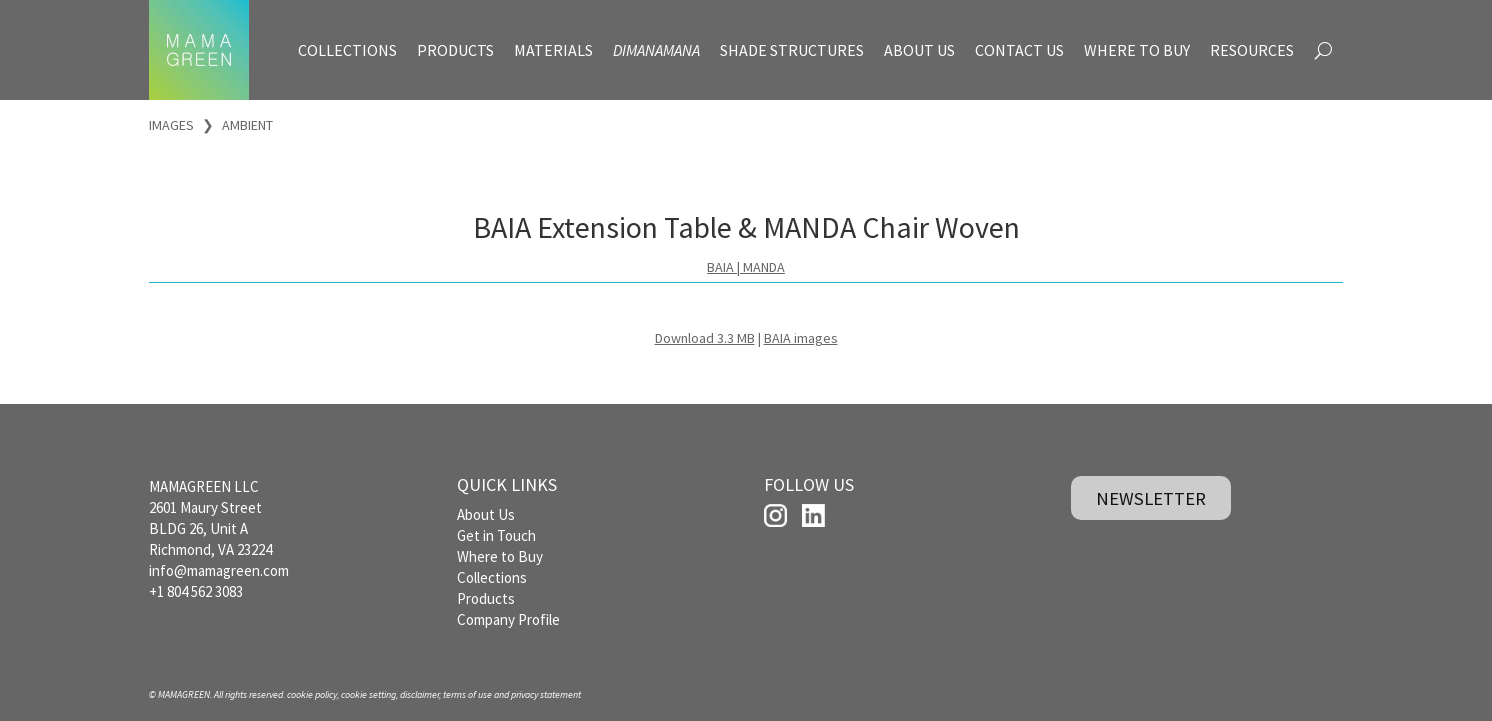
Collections (492, 577)
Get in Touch (496, 535)
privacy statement (546, 694)
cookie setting (368, 694)
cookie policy (312, 694)
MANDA (764, 267)
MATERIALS (553, 50)
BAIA (720, 267)
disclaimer (419, 694)
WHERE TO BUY (1137, 50)
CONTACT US (1019, 50)
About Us (486, 514)
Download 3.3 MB (705, 338)
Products (486, 598)
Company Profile (508, 619)
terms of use (467, 694)
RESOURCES (1252, 50)
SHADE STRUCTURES (792, 50)
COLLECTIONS (347, 50)
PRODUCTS (455, 50)
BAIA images (801, 338)
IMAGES (171, 125)
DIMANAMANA (656, 50)
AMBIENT (247, 125)
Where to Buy (500, 556)
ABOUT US (919, 50)
